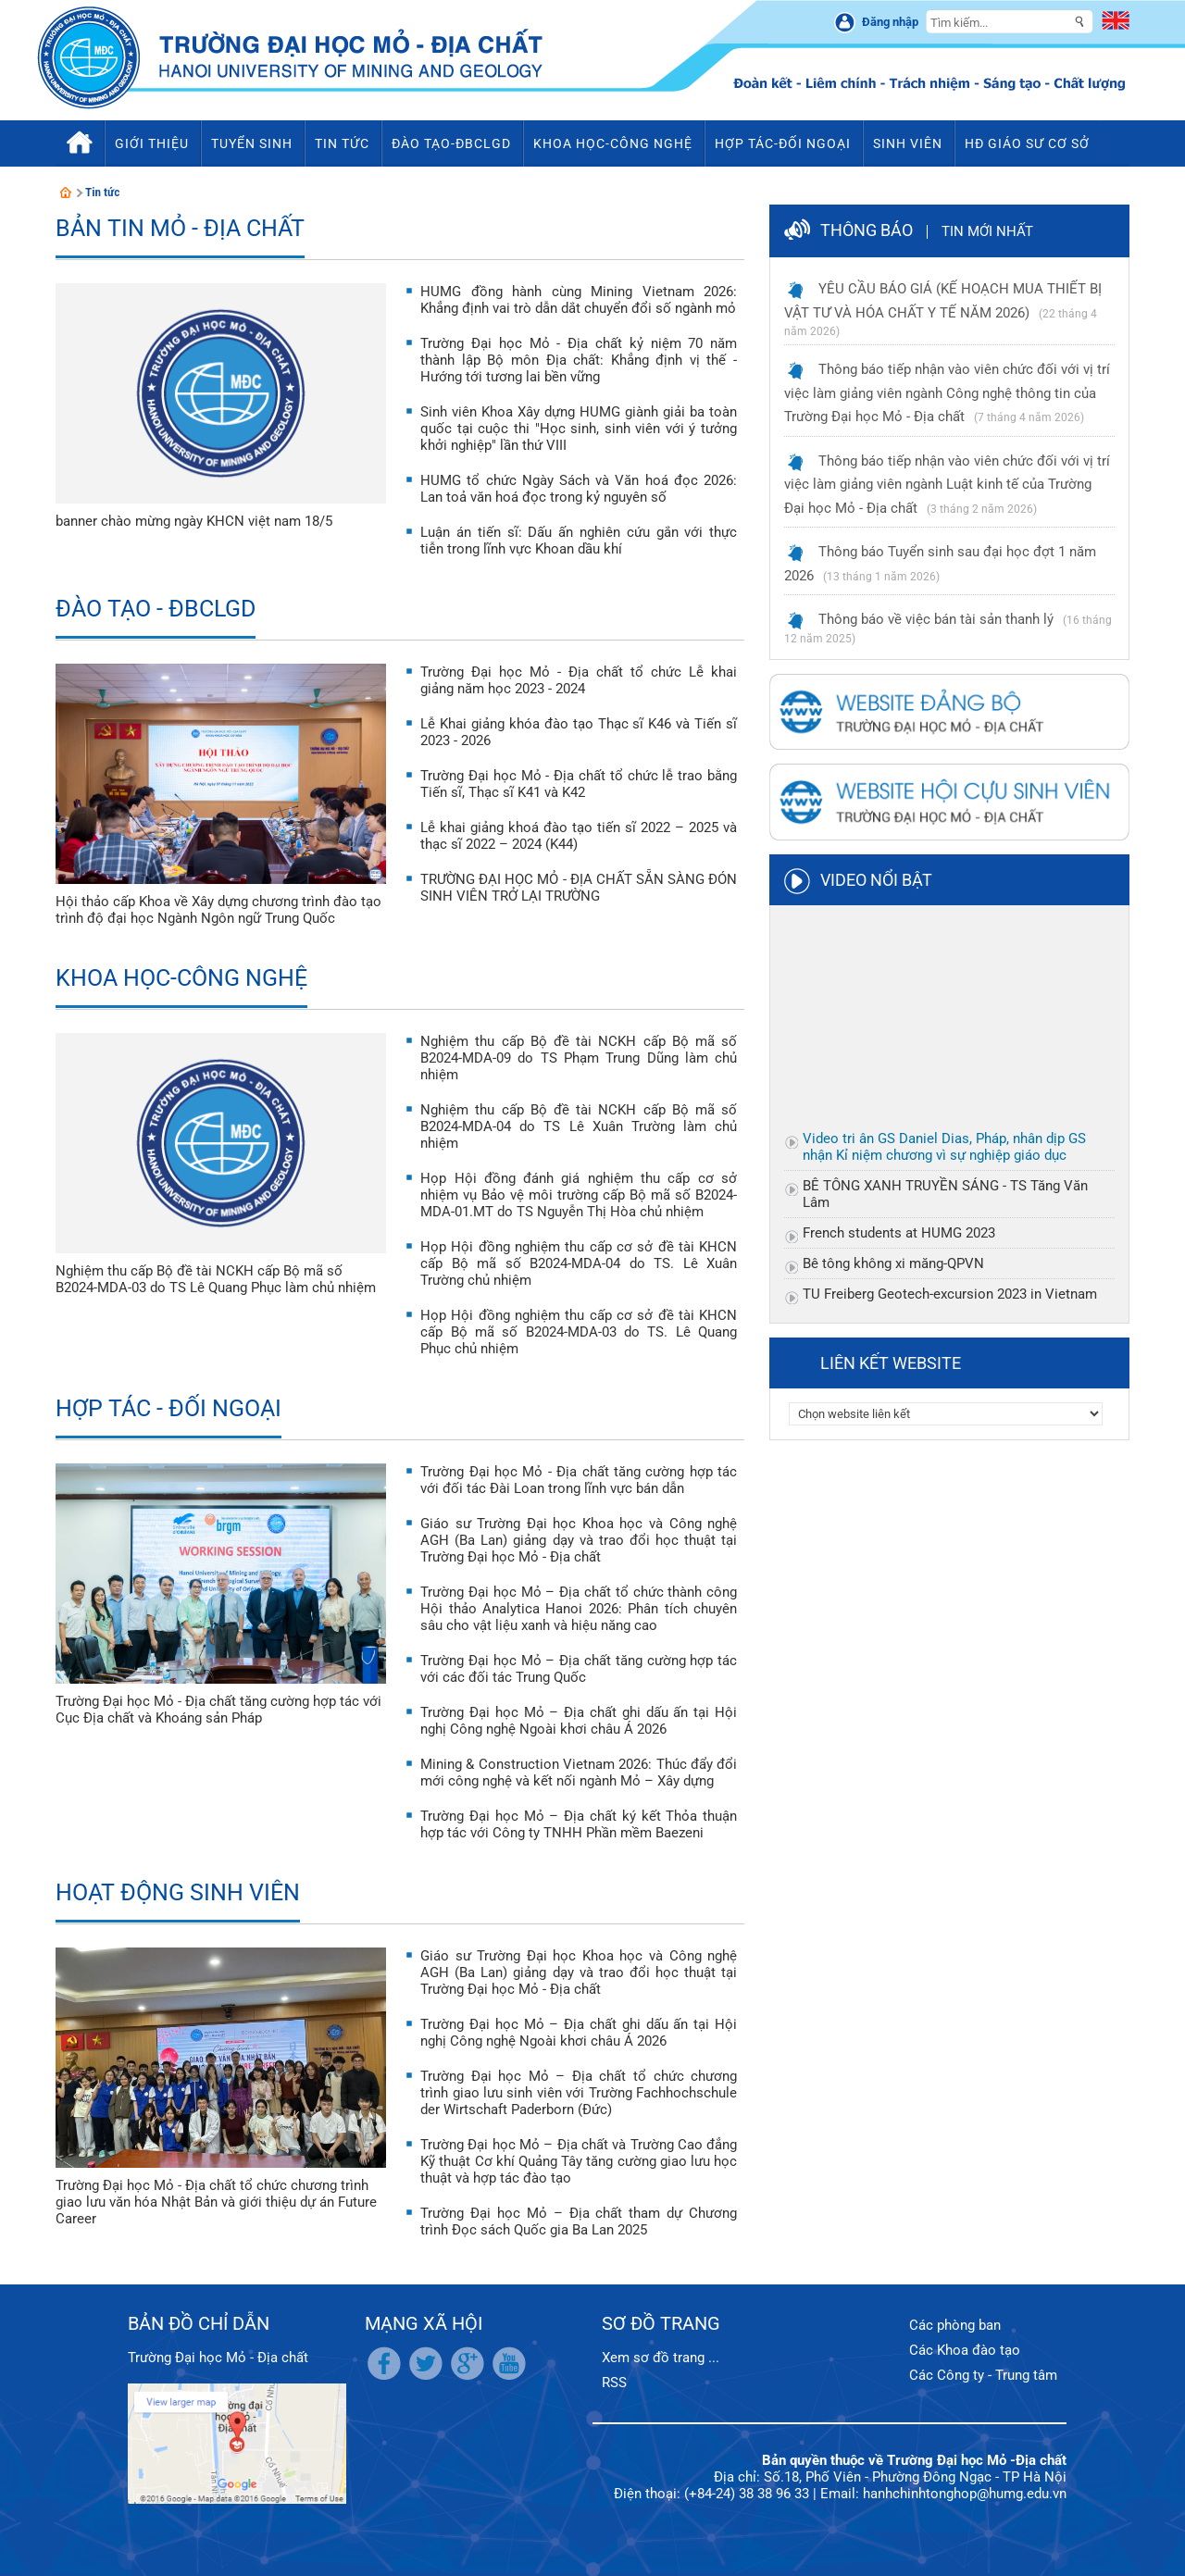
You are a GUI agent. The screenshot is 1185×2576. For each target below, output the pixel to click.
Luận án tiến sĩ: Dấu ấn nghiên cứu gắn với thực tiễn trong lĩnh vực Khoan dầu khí (578, 540)
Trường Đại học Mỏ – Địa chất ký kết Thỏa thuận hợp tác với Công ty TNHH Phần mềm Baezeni (578, 1824)
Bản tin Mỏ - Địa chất (180, 228)
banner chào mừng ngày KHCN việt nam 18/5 (194, 521)
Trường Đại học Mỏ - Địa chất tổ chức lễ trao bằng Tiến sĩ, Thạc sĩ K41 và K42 (578, 784)
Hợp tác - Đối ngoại (168, 1408)
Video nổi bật (876, 880)
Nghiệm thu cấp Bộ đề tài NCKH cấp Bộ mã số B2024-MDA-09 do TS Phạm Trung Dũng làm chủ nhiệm (578, 1058)
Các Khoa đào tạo (964, 2350)
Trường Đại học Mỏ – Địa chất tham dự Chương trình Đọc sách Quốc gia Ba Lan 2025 (578, 2221)
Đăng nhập (890, 22)
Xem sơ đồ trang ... (660, 2357)
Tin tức (102, 192)
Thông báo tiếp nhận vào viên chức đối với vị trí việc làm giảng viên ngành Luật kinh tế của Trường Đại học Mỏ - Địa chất (947, 484)
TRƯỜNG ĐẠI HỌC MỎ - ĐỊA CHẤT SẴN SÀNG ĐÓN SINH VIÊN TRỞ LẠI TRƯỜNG (578, 887)
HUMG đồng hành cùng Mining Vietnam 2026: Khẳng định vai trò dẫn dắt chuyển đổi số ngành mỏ (578, 300)
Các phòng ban (955, 2325)
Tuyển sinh (252, 143)
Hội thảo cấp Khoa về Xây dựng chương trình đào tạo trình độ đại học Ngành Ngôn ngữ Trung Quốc (218, 910)
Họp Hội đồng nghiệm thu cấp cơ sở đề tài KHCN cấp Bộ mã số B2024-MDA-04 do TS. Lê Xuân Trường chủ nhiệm (578, 1263)
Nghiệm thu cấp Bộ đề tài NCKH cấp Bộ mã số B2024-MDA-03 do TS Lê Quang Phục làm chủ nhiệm (216, 1279)
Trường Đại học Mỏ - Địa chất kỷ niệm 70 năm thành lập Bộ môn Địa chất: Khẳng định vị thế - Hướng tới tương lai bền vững (578, 360)
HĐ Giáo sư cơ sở (1027, 143)
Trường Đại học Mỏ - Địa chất (218, 2357)
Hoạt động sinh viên (178, 1892)
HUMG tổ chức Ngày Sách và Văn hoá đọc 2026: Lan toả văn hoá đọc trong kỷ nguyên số (578, 488)
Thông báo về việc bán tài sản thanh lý (936, 619)
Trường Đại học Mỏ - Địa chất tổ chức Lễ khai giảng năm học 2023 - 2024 (578, 680)
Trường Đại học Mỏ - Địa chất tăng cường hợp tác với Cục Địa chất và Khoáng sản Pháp (218, 1709)
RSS (614, 2382)
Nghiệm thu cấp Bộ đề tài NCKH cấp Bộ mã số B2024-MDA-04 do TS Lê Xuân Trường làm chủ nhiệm (578, 1126)
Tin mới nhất (987, 231)
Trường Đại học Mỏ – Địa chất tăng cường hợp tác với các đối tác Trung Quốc (578, 1669)
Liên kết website (890, 1363)
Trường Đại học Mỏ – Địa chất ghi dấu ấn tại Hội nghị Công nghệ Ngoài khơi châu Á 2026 (578, 1720)
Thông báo (866, 230)
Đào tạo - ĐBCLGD (156, 608)
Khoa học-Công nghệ (181, 977)
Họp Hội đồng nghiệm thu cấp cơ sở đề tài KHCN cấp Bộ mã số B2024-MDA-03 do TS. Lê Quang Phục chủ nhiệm (578, 1332)
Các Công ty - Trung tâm (983, 2375)
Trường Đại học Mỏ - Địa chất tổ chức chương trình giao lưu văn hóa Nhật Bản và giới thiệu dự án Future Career (216, 2202)
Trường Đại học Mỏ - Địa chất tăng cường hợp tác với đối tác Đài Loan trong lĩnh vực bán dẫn (578, 1480)
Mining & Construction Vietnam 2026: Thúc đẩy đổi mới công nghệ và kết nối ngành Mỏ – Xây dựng (578, 1772)
